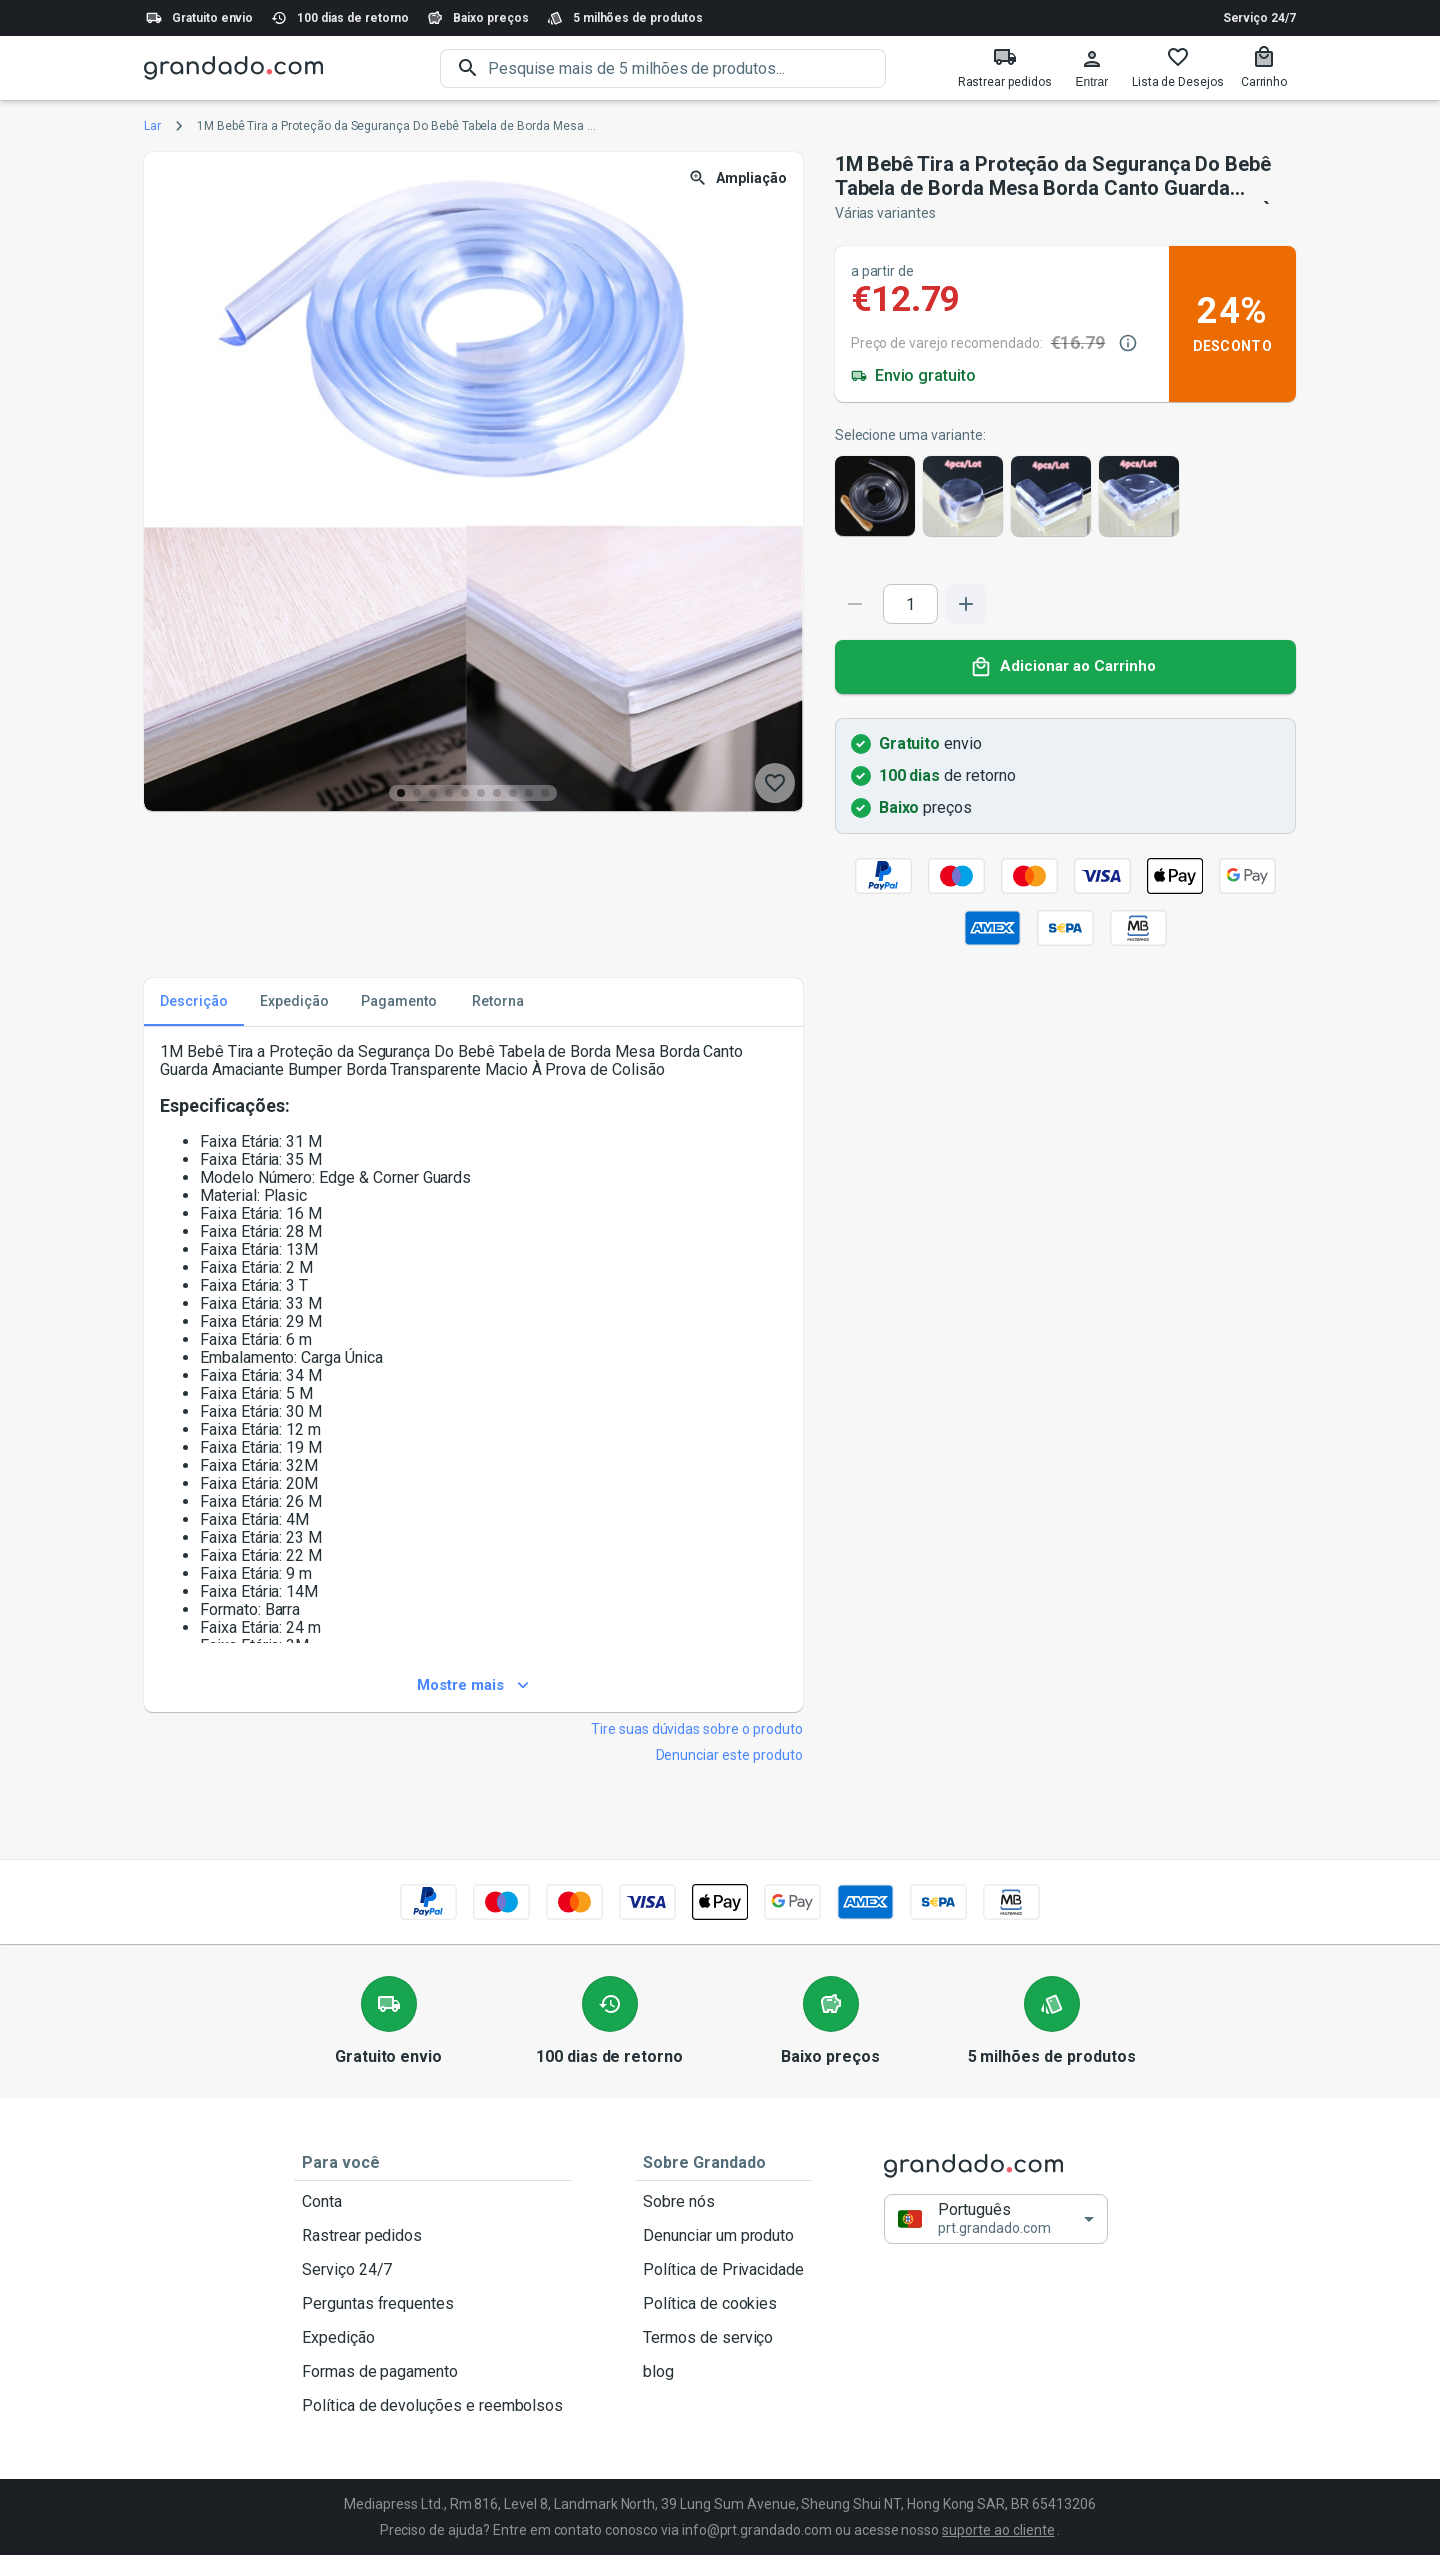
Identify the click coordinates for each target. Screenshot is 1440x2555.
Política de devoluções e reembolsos (432, 2406)
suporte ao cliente (998, 2530)
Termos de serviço (723, 2338)
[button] (996, 2218)
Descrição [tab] (194, 1002)
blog (723, 2372)
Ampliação (739, 178)
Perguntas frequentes (432, 2304)
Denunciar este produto (729, 1755)
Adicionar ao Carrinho (1065, 667)
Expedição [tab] (294, 1002)
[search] (687, 68)
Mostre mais (473, 1686)
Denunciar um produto (723, 2236)
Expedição (432, 2338)
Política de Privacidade (723, 2270)
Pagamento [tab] (399, 1002)
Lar (152, 126)
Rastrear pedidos (432, 2236)
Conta (432, 2202)
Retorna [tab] (498, 1002)
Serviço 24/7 (1259, 18)
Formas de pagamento (432, 2372)
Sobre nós (723, 2202)
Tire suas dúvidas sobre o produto (697, 1729)
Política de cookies (723, 2304)
